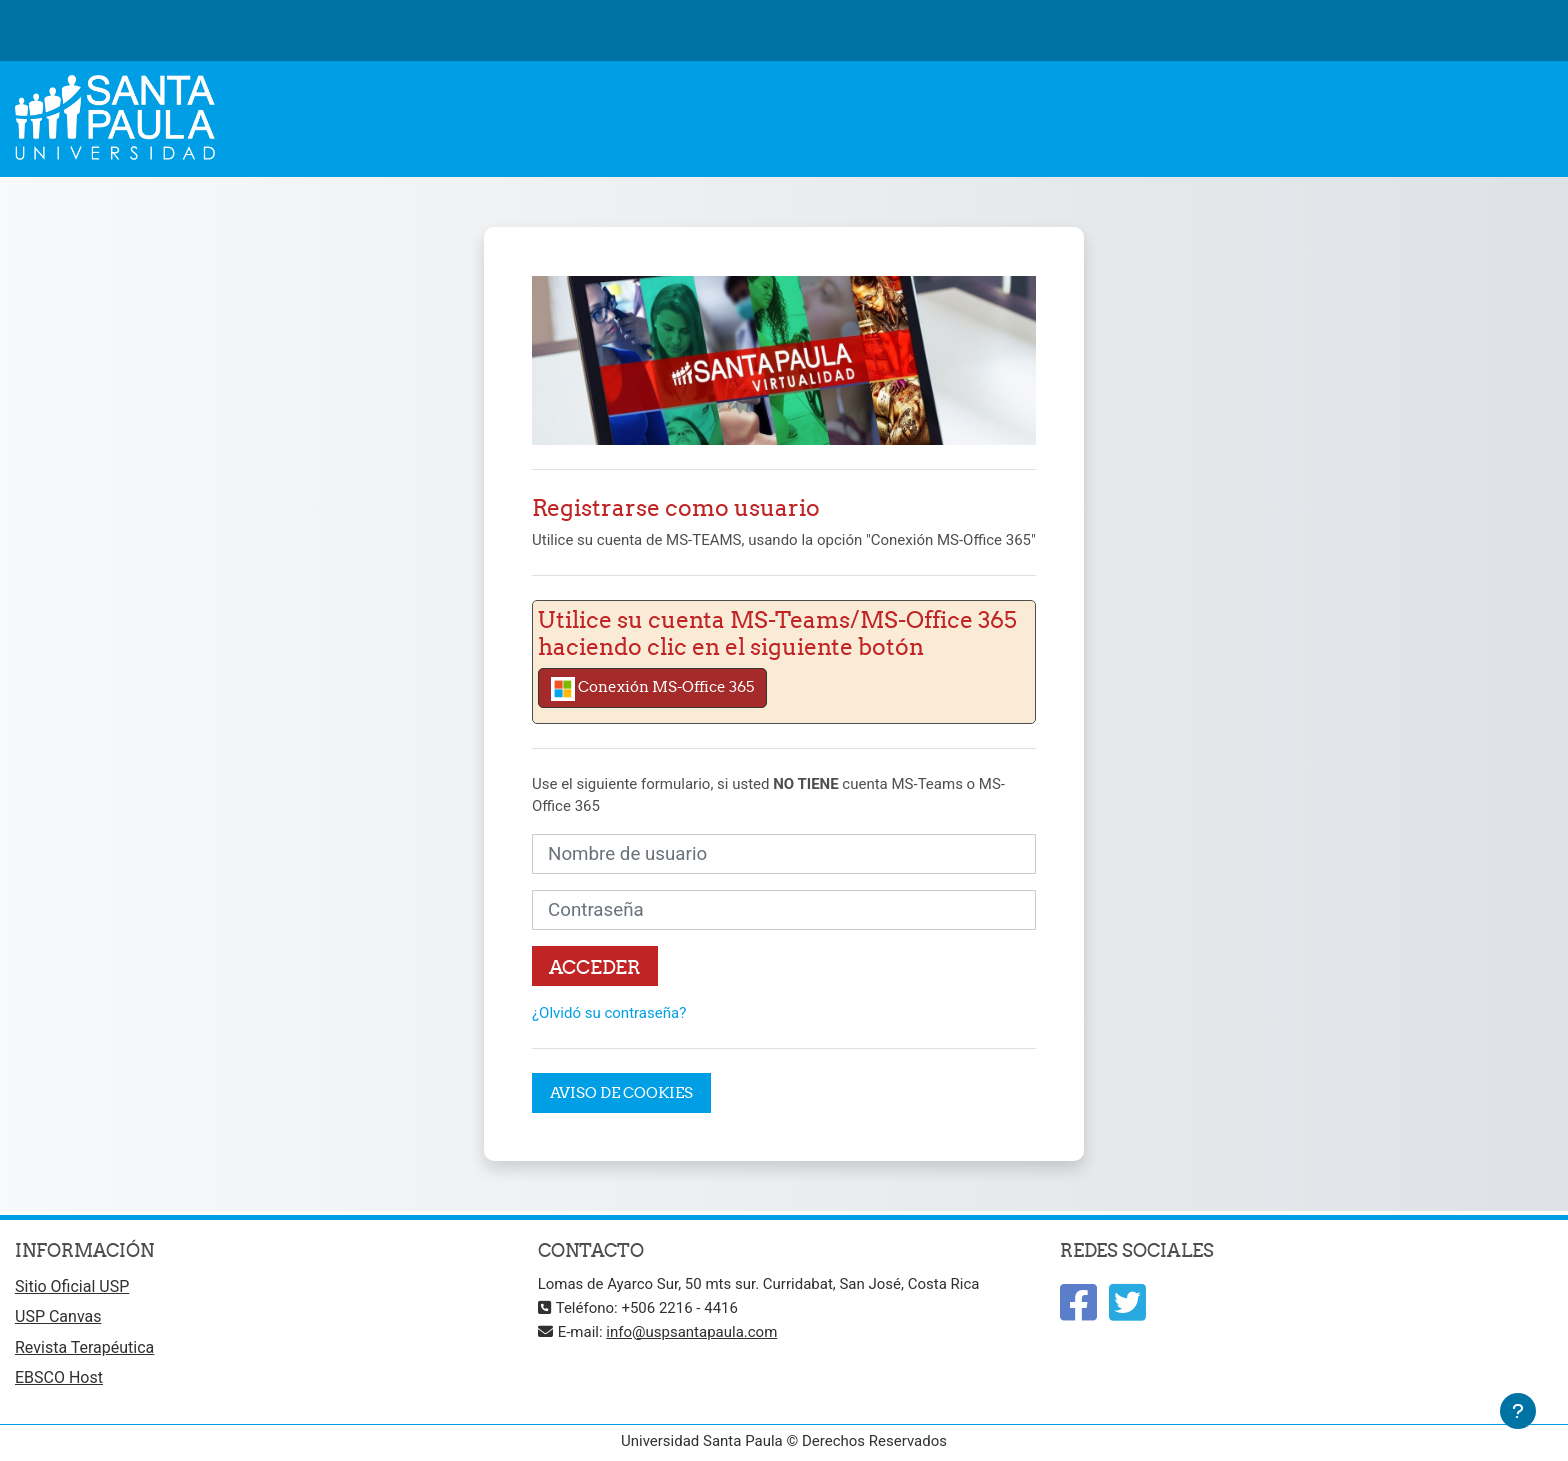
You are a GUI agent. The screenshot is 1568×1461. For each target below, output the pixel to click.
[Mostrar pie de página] (1518, 1411)
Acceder (595, 967)
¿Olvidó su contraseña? (609, 1013)
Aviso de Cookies (621, 1092)
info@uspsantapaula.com (691, 1332)
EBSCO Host (59, 1377)
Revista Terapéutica (84, 1347)
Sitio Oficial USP (72, 1286)
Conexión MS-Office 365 (652, 689)
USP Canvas (58, 1316)
